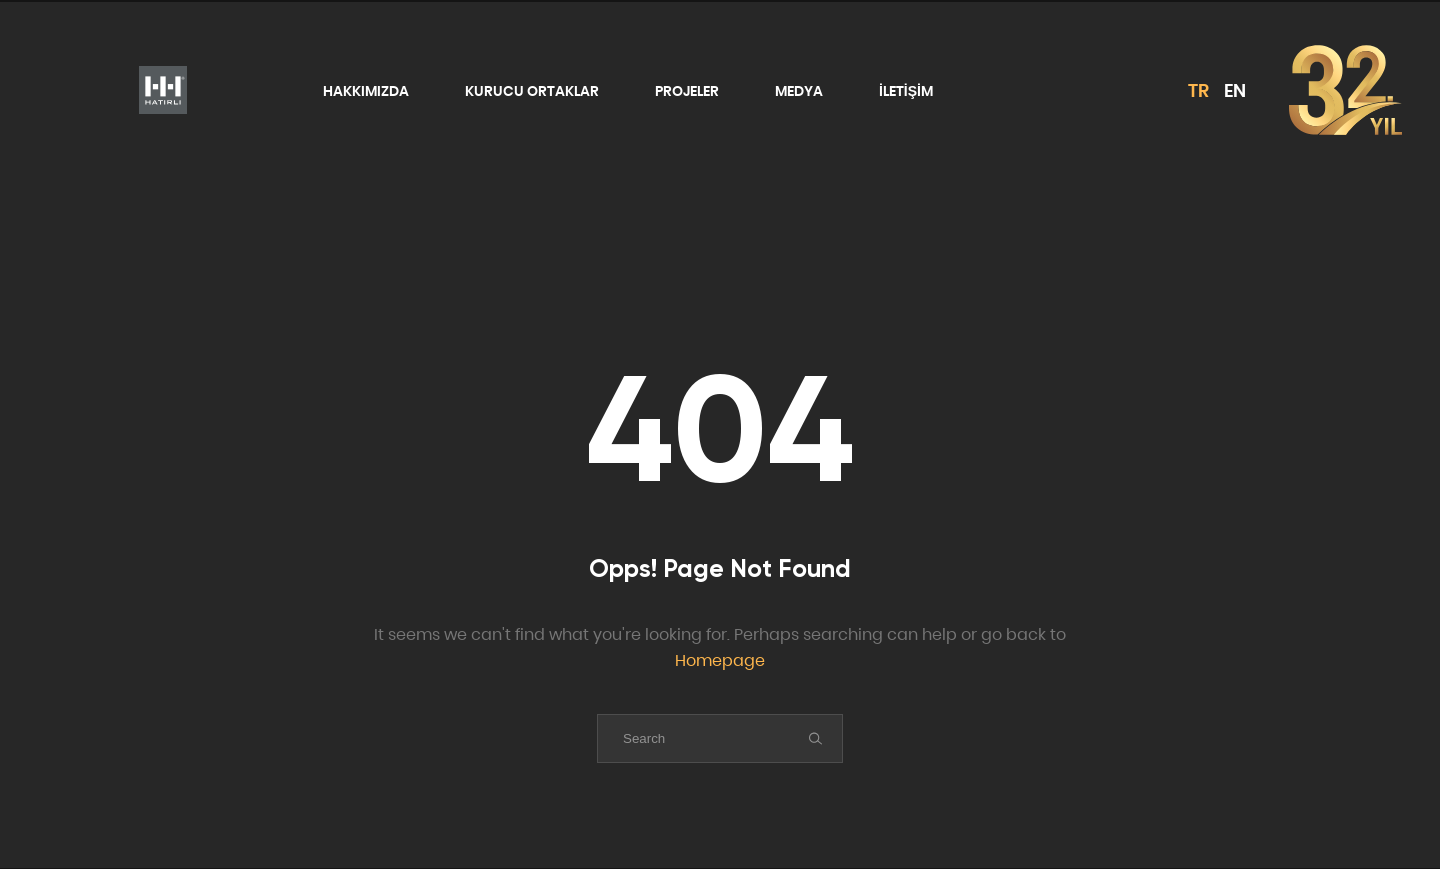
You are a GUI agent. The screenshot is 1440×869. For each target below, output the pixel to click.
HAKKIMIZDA (366, 91)
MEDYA (799, 91)
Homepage (720, 660)
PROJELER (687, 91)
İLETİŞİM (906, 91)
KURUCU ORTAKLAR (532, 91)
